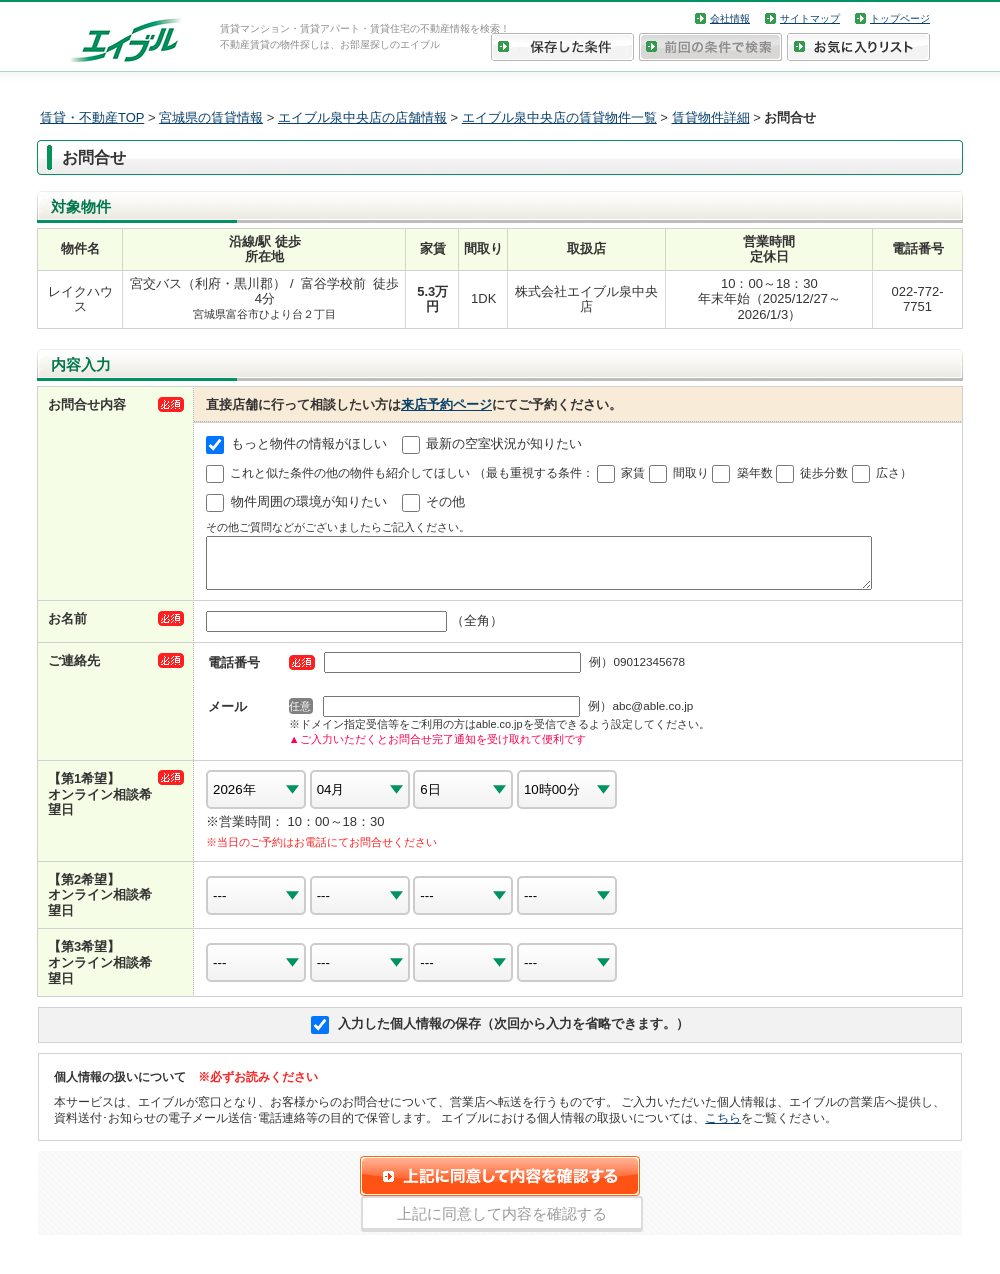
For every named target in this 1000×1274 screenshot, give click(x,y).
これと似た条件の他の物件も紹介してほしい (350, 473)
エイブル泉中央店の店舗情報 (362, 117)
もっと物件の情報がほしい (309, 444)
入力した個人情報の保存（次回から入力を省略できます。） (513, 1032)
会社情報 (730, 18)
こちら (723, 1126)
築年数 (755, 473)
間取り (691, 473)
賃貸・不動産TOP (92, 117)
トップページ (900, 18)
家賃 (633, 473)
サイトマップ (810, 18)
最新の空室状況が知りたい (504, 444)
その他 (445, 502)
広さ (888, 473)
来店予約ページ (446, 404)
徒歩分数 (824, 473)
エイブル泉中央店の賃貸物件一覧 (559, 117)
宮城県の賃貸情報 (211, 117)
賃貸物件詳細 (711, 117)
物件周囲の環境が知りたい (309, 502)
